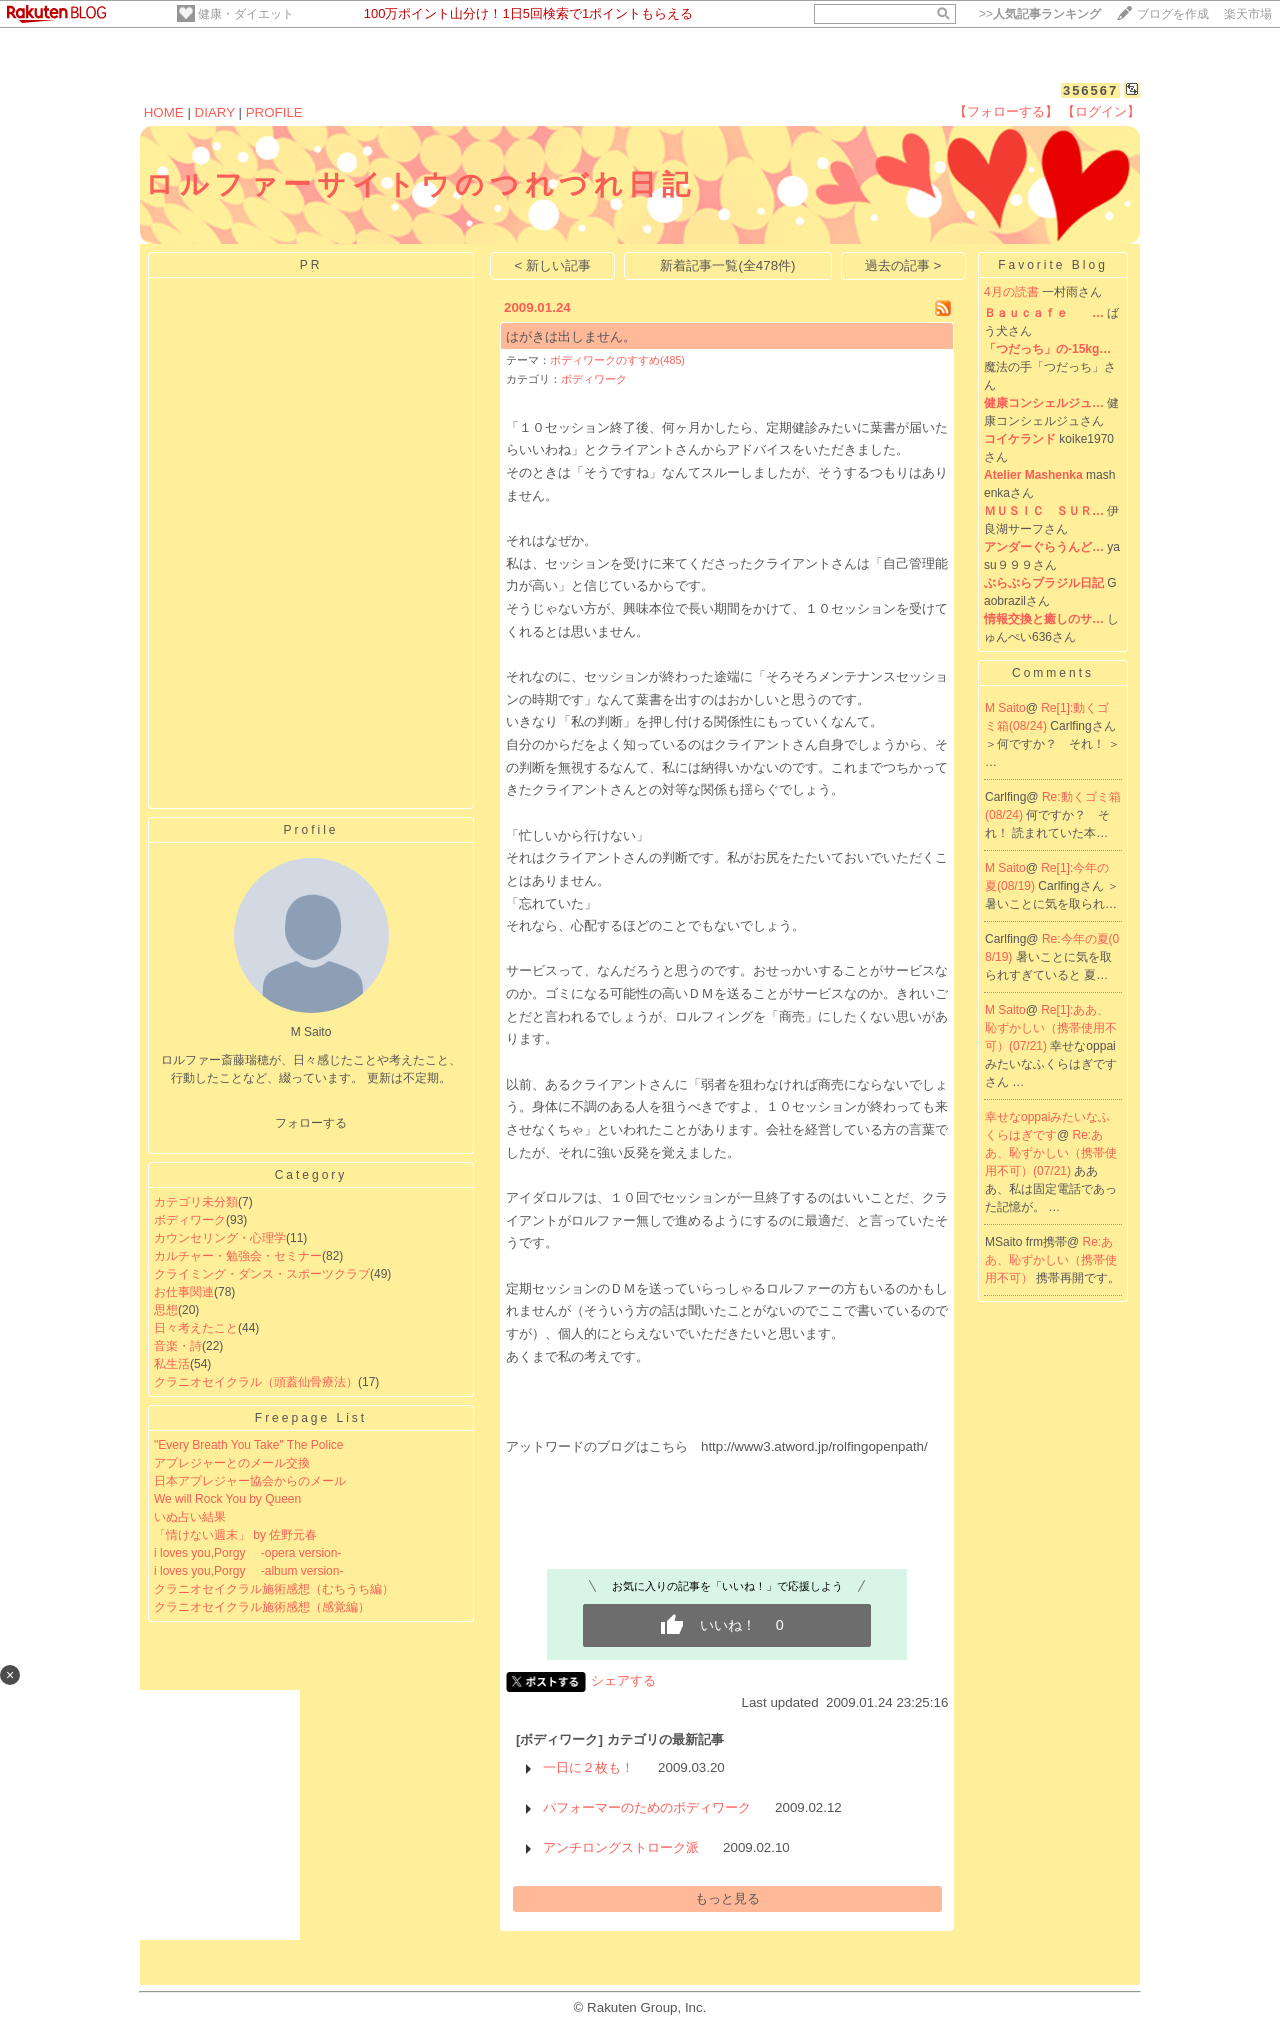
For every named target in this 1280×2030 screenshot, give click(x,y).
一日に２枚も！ (588, 1767)
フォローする (311, 1123)
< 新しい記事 (553, 265)
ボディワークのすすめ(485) (617, 360)
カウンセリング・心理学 (220, 1238)
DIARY (215, 112)
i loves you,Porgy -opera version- (247, 1553)
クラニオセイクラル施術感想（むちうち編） (274, 1589)
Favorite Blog (1053, 265)
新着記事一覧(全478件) (727, 265)
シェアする (623, 1680)
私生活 (172, 1364)
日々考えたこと (196, 1328)
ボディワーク (190, 1220)
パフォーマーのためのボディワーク (647, 1807)
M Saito (1005, 708)
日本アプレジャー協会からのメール (250, 1481)
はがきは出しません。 (571, 336)
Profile (310, 830)
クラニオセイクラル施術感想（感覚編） (262, 1607)
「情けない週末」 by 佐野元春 (235, 1535)
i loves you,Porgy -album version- (248, 1571)
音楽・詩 (178, 1346)
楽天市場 (1248, 14)
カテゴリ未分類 (196, 1202)
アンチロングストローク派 (621, 1847)
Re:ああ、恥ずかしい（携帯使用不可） (1051, 1260)
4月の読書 (1011, 292)
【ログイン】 (1101, 111)
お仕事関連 (184, 1292)
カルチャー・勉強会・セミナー (238, 1256)
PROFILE (274, 112)
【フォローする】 (1006, 111)
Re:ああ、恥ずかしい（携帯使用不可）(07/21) (1051, 1153)
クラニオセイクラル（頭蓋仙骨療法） (256, 1382)
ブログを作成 (1173, 14)
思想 (166, 1310)
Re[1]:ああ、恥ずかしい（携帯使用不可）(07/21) (1051, 1028)
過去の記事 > (903, 265)
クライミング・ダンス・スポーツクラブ (262, 1274)
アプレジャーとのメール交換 (232, 1463)
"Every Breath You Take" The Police (249, 1445)
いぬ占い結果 (190, 1517)
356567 (1090, 90)
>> (1040, 14)
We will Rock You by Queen (227, 1499)
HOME (164, 112)
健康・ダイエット (246, 14)
